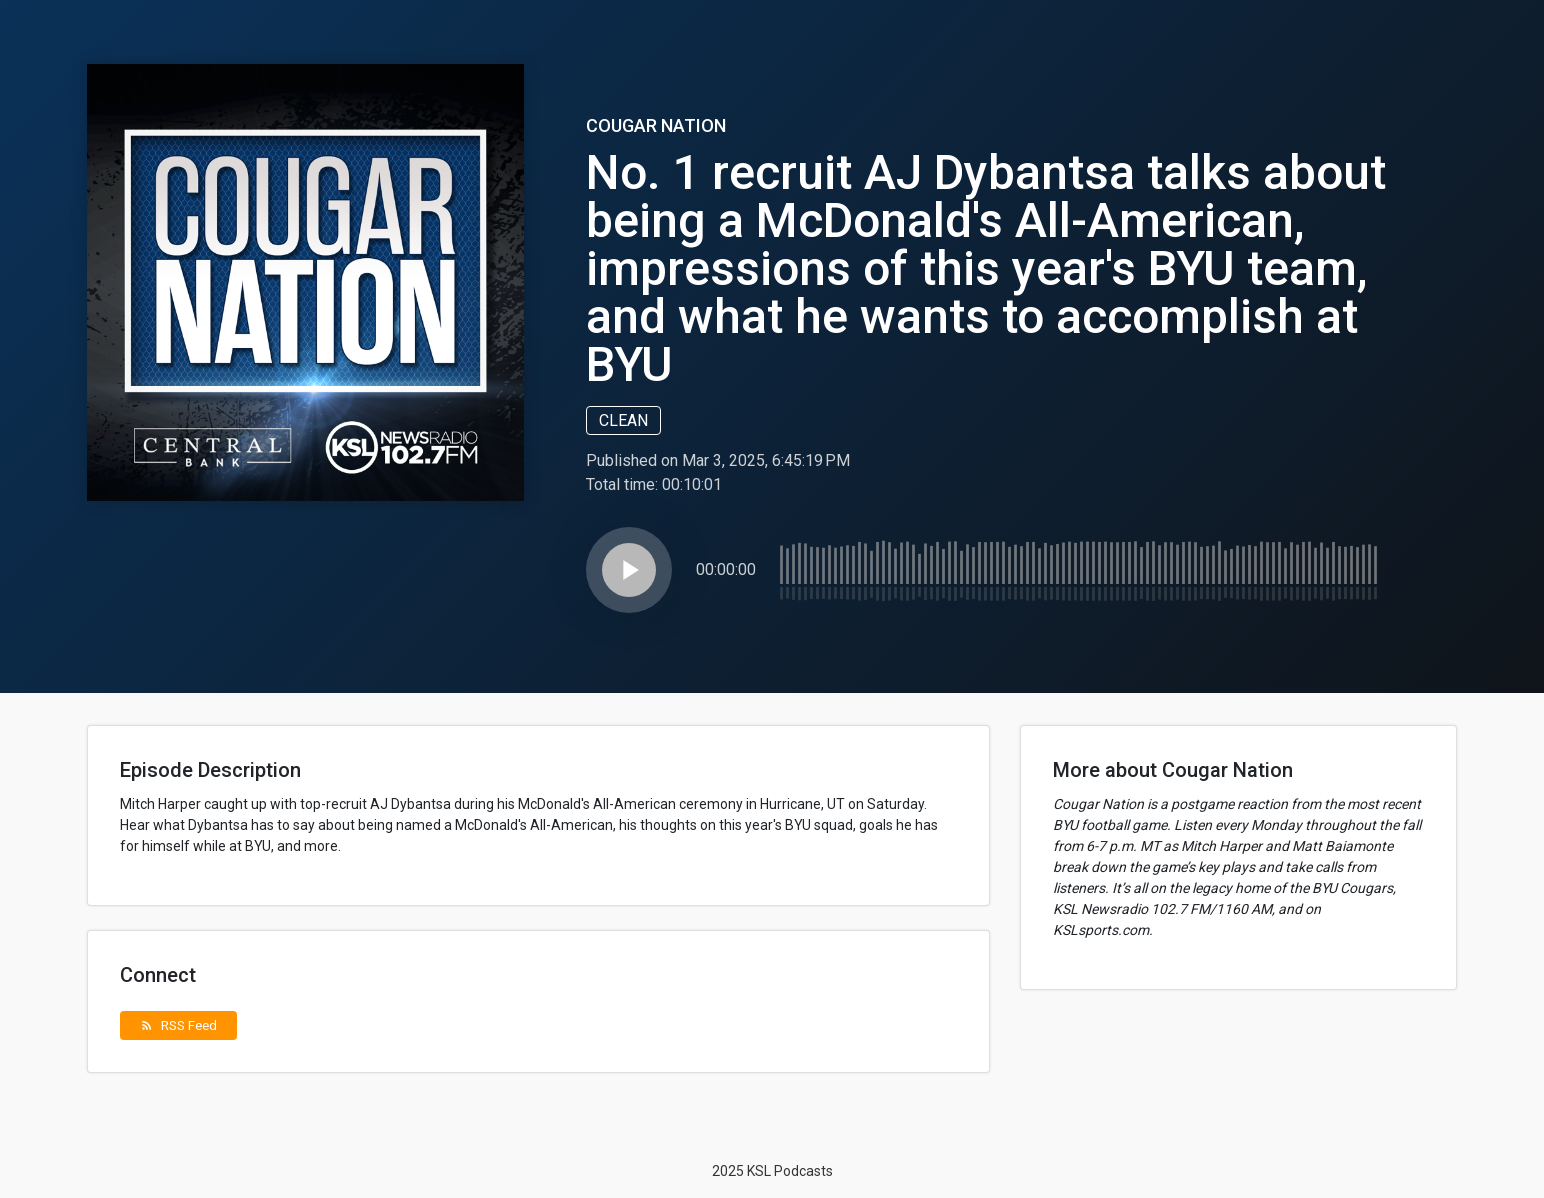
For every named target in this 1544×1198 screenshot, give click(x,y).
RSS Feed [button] (178, 1025)
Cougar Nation (656, 125)
